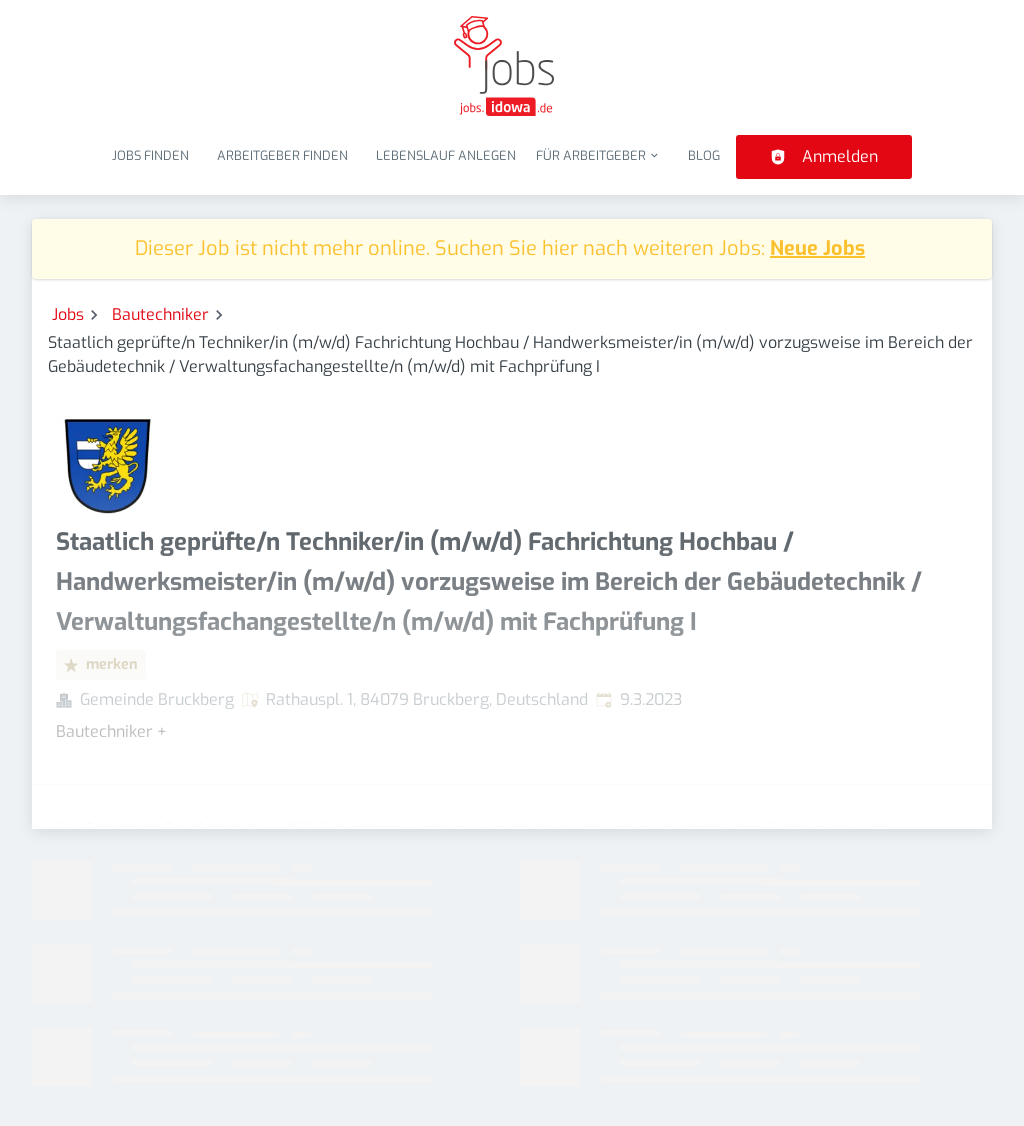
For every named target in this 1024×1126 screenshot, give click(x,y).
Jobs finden (150, 155)
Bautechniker (160, 314)
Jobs (68, 314)
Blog (704, 155)
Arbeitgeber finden (282, 155)
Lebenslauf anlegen (446, 155)
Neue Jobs (817, 248)
